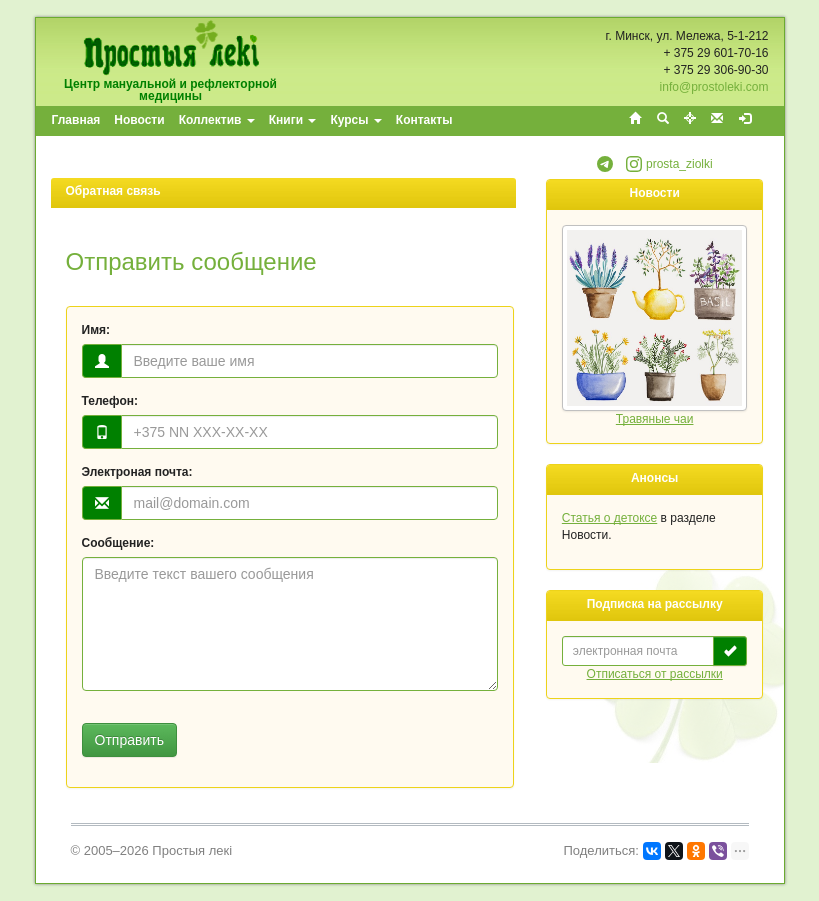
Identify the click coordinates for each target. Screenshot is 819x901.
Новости (139, 120)
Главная (76, 120)
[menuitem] (77, 121)
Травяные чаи (655, 419)
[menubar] (253, 121)
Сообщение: (118, 543)
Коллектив (217, 120)
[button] (605, 168)
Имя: (96, 330)
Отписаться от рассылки (655, 674)
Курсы (355, 120)
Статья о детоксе (609, 518)
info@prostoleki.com (714, 87)
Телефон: (110, 401)
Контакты (424, 120)
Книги (293, 120)
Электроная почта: (137, 472)
